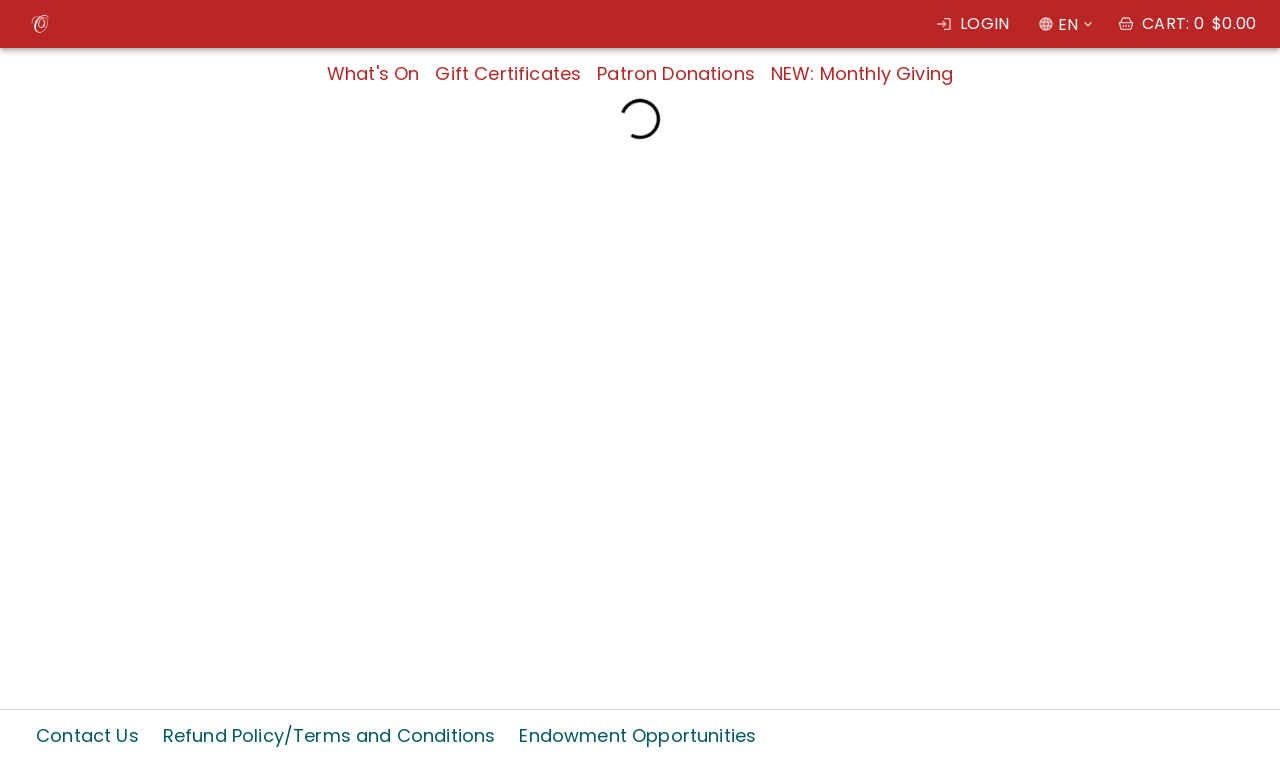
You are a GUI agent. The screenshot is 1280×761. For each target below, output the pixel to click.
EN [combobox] (1068, 24)
